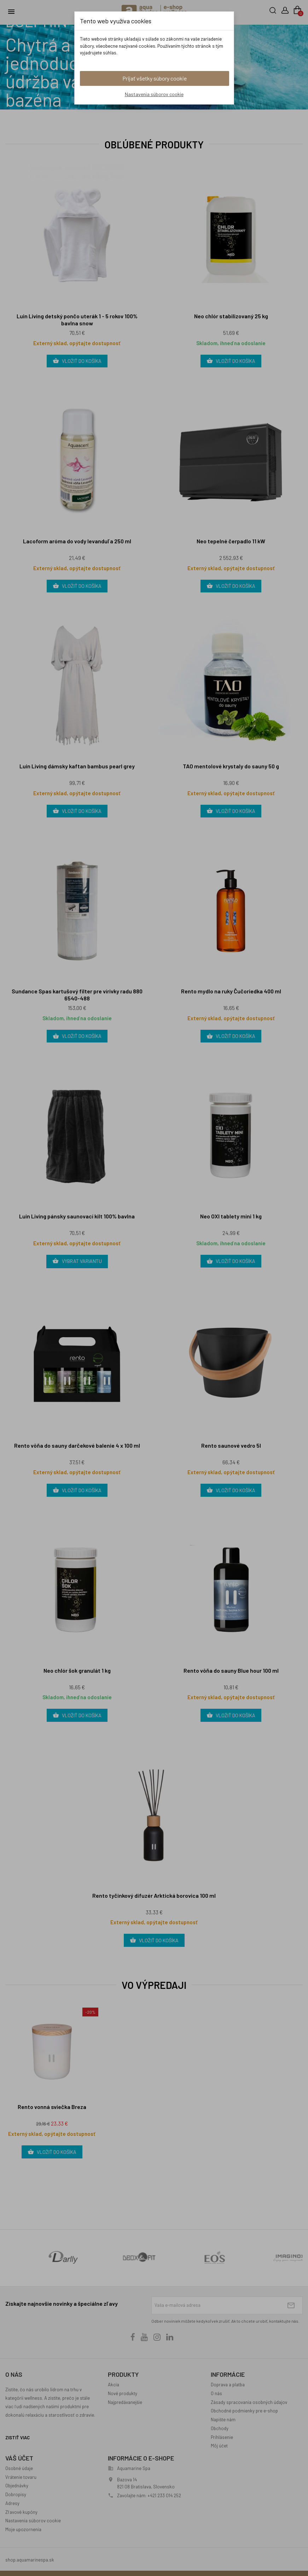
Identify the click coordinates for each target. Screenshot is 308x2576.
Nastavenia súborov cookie (154, 94)
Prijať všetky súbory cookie (154, 78)
